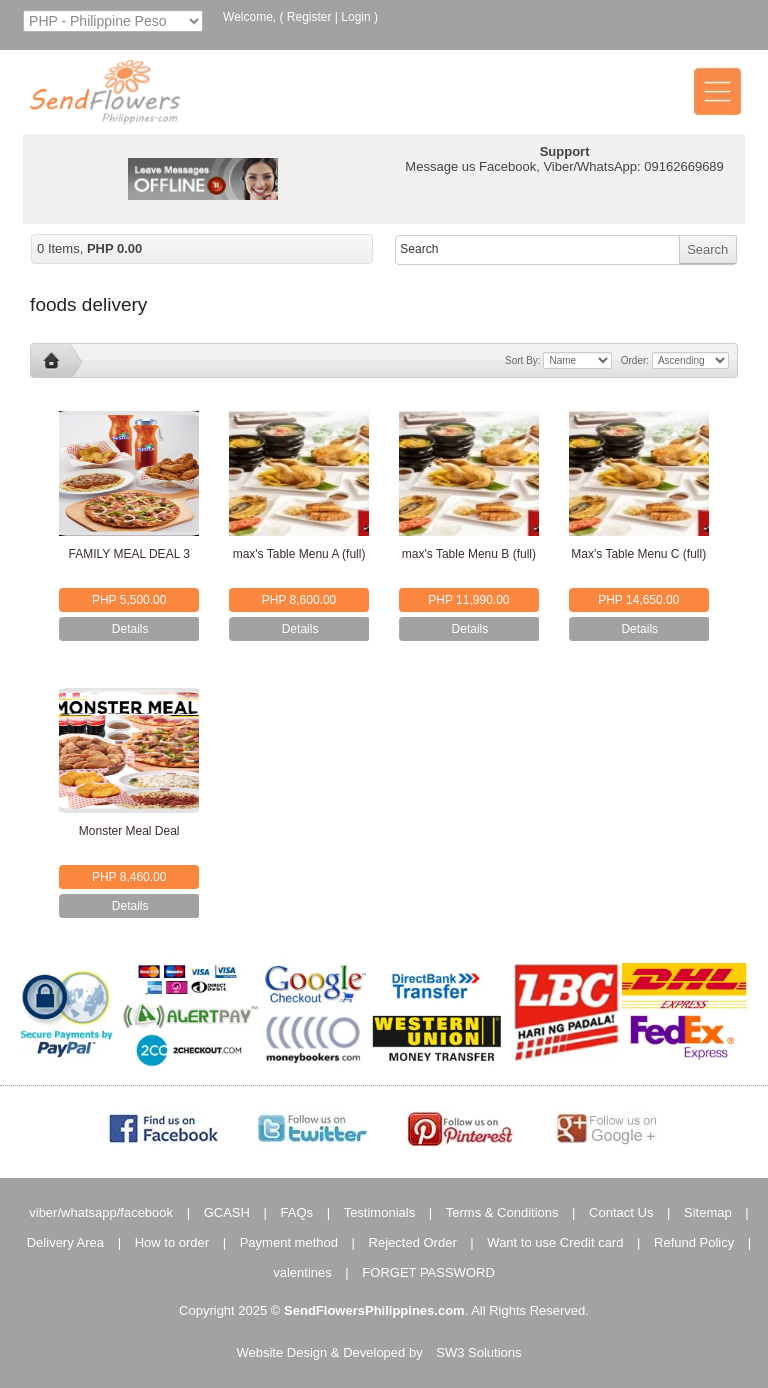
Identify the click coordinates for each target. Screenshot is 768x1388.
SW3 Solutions (478, 1352)
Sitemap (708, 1212)
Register (309, 17)
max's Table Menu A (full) (299, 554)
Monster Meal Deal (129, 831)
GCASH (227, 1212)
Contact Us (621, 1212)
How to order (172, 1242)
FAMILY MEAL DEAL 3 (128, 554)
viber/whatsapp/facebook (101, 1212)
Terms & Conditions (502, 1212)
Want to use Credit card (555, 1242)
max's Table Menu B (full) (469, 554)
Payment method (289, 1242)
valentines (302, 1272)
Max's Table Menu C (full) (638, 554)
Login (355, 17)
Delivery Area (65, 1242)
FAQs (297, 1212)
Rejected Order (413, 1242)
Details (130, 629)
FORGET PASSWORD (428, 1272)
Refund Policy (694, 1242)
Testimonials (380, 1212)
